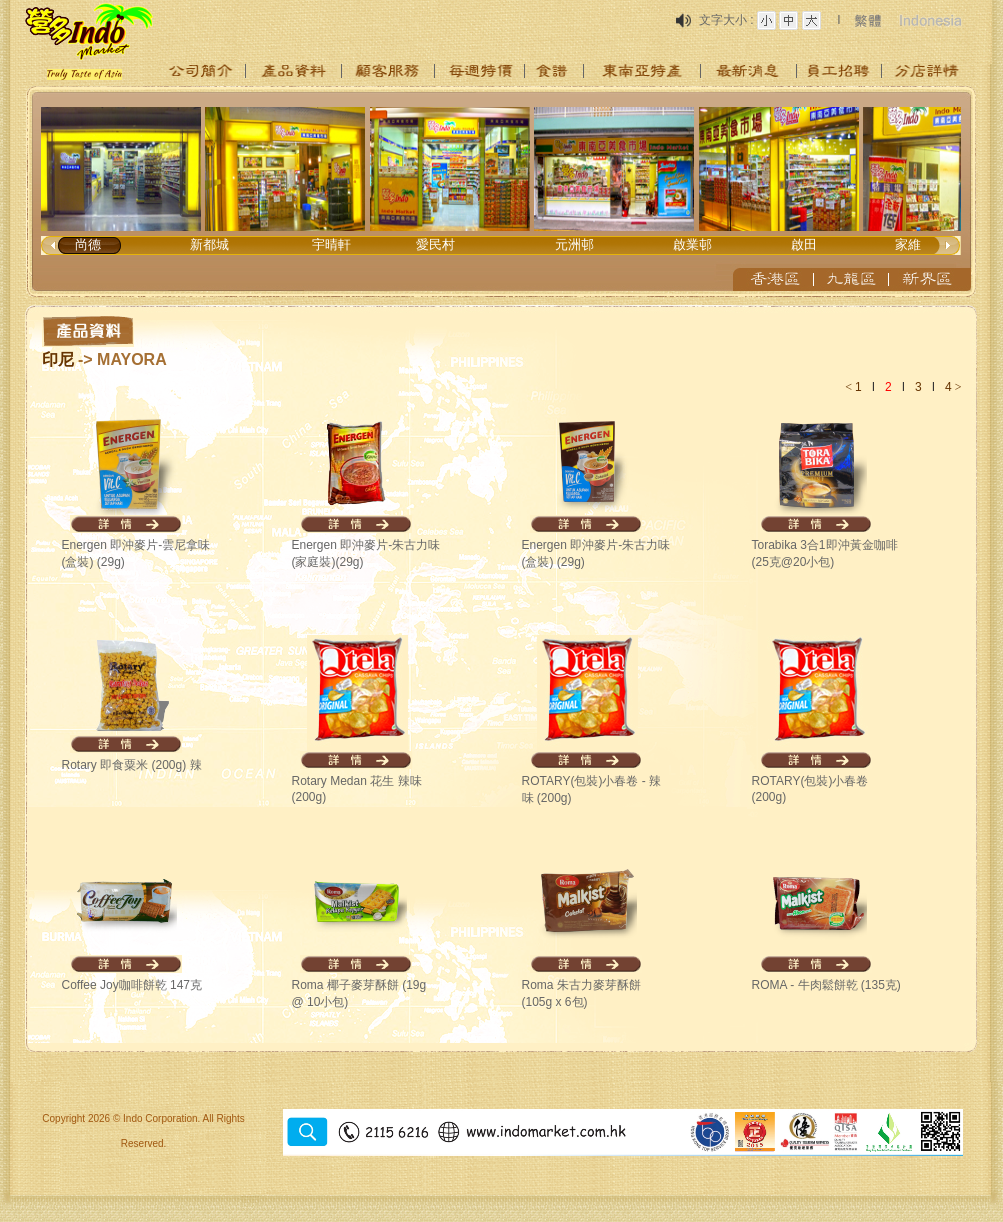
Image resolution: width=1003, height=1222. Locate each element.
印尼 (58, 359)
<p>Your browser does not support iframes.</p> (502, 192)
